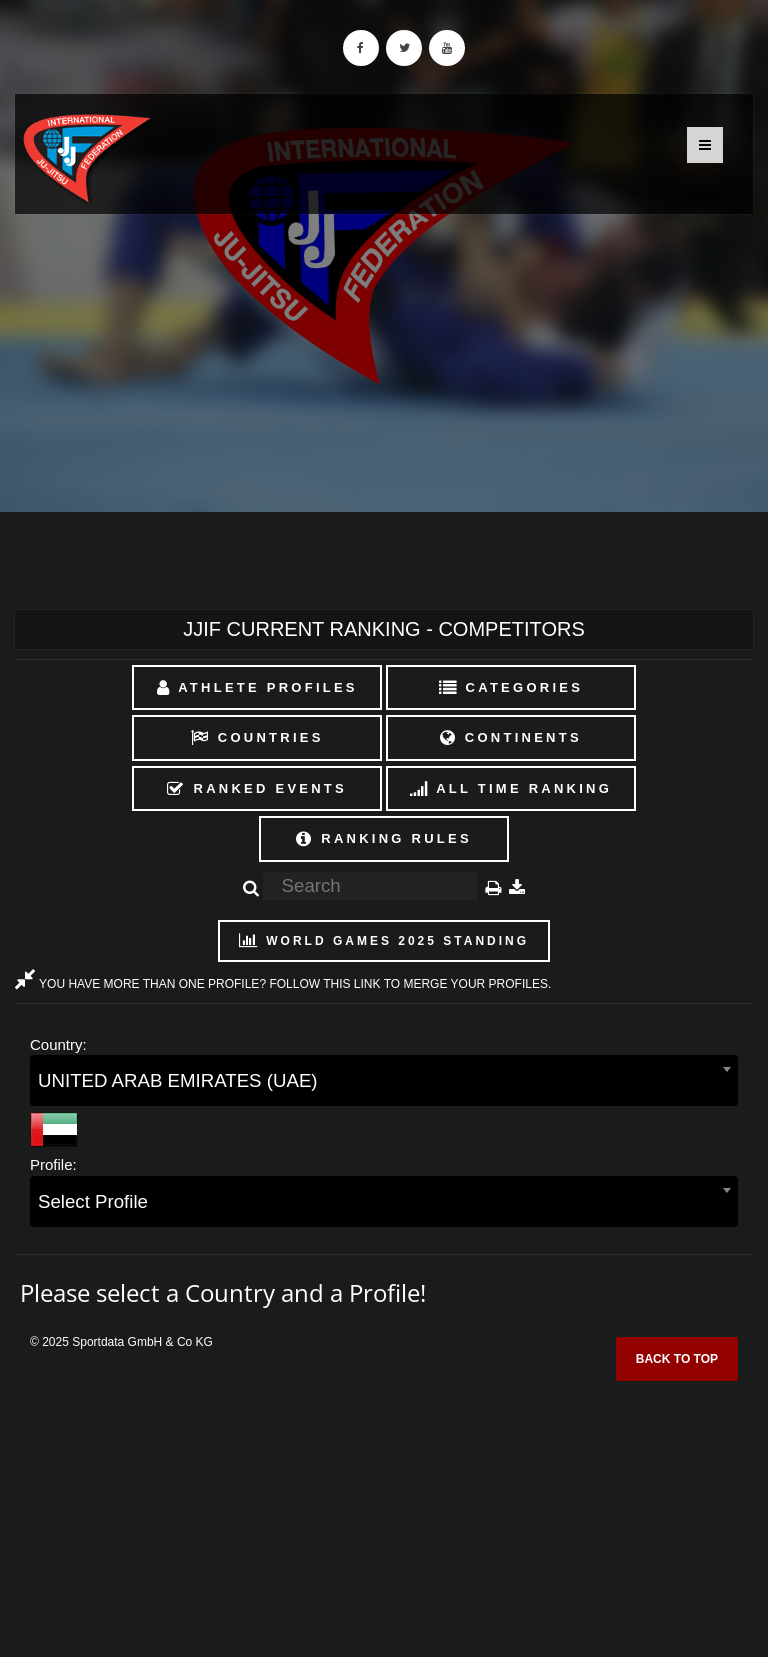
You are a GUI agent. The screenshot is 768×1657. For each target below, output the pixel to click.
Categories (511, 687)
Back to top (677, 1359)
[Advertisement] (384, 1512)
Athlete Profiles (257, 687)
